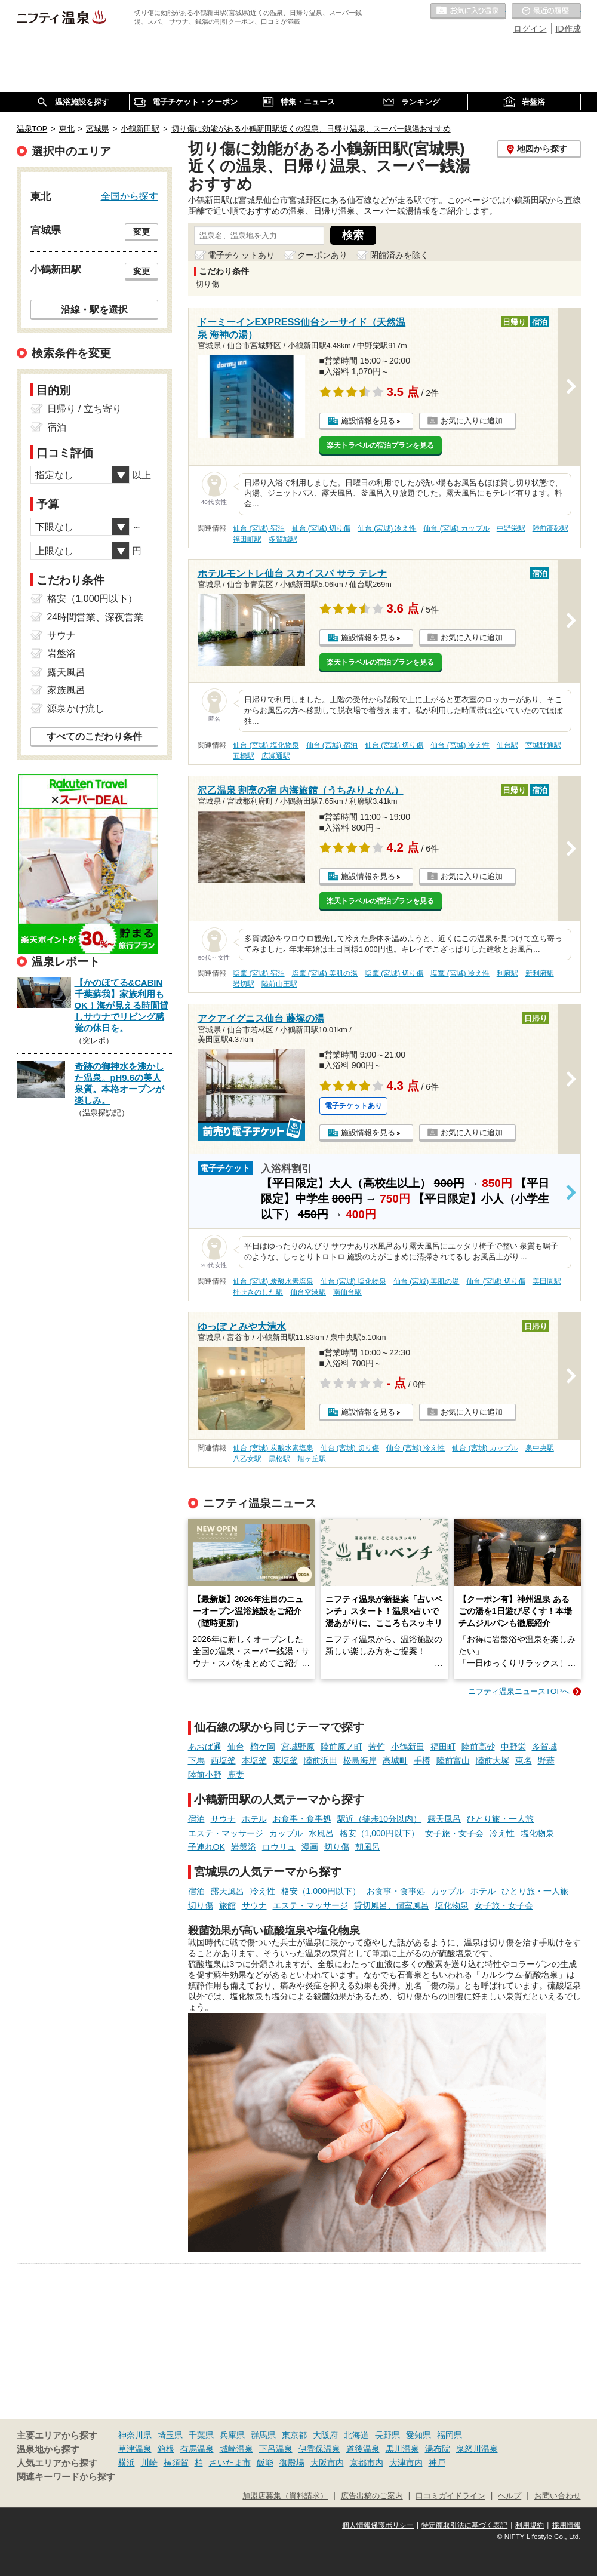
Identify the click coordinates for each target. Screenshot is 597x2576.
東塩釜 (285, 1760)
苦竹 (376, 1746)
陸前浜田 (320, 1760)
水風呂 (321, 1833)
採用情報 (566, 2525)
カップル (286, 1833)
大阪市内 (327, 2462)
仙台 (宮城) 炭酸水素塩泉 (273, 1281)
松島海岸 (360, 1760)
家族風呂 (66, 690)
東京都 (294, 2435)
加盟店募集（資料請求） (285, 2496)
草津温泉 (135, 2449)
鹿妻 (235, 1774)
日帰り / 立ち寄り (84, 409)
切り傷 (336, 1847)
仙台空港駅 (308, 1292)
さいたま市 (230, 2462)
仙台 (235, 1746)
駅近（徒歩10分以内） (379, 1819)
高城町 (395, 1760)
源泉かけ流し (75, 708)
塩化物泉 (537, 1833)
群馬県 (263, 2435)
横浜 (126, 2462)
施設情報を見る (368, 420)
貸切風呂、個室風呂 (391, 1905)
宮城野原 (298, 1746)
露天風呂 (444, 1819)
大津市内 (406, 2462)
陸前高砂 (478, 1746)
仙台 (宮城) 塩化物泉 (266, 745)
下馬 (196, 1760)
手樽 (422, 1760)
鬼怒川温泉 (477, 2449)
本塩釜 (254, 1760)
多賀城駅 (283, 539)
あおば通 (204, 1746)
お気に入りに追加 (472, 420)
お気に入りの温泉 (468, 11)
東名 (523, 1760)
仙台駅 (507, 745)
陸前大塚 (492, 1760)
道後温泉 (363, 2449)
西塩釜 (223, 1760)
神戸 (437, 2462)
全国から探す (129, 195)
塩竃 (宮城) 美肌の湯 (325, 973)
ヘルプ (509, 2496)
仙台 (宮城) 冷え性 (387, 528)
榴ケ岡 (262, 1746)
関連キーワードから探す (66, 2477)
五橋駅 (243, 756)
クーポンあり (322, 255)
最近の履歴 (546, 11)
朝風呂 (367, 1847)
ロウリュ (279, 1847)
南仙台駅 (347, 1292)
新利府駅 (539, 973)
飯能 (265, 2462)
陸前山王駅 (279, 984)
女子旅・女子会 (454, 1833)
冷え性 (502, 1833)
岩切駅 (243, 984)
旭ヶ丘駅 (311, 1459)
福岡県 (449, 2435)
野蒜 (546, 1760)
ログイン (530, 28)
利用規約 (529, 2525)
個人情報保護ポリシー (378, 2525)
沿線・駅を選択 (94, 309)
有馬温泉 (197, 2449)
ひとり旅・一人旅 (500, 1819)
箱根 (166, 2449)
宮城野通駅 (543, 745)
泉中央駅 (539, 1448)
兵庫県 (232, 2435)
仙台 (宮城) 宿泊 (259, 528)
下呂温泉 (276, 2449)
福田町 (443, 1746)
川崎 (149, 2462)
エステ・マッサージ (225, 1833)
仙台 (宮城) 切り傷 (321, 528)
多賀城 (544, 1746)
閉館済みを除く (399, 255)
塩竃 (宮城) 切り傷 (394, 973)
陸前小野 (204, 1774)
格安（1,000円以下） (379, 1833)
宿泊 (196, 1819)
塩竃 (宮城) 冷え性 (460, 973)
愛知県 (418, 2435)
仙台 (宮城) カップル (456, 528)
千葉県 (201, 2435)
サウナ (223, 1819)
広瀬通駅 (275, 756)
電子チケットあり (241, 255)
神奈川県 (135, 2435)
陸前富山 (453, 1760)
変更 (141, 231)
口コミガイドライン (450, 2496)
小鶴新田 (407, 1746)
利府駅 (507, 973)
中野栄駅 (511, 528)
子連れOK (206, 1847)
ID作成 (568, 28)
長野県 (387, 2435)
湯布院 (437, 2449)
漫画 (309, 1847)
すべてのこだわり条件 (94, 736)
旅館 (227, 1905)
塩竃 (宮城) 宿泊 (259, 973)
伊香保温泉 (319, 2449)
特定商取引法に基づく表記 (464, 2525)
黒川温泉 (402, 2449)
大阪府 (325, 2435)
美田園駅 (547, 1281)
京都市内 (366, 2462)
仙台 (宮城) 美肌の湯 (426, 1281)
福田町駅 (247, 539)
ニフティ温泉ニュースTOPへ (519, 1691)
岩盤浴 (243, 1847)
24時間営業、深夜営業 (95, 617)
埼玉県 (170, 2435)
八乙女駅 (247, 1459)
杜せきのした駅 (258, 1292)
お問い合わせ (557, 2496)
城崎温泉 (236, 2449)
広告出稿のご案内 (372, 2496)
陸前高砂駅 (550, 528)
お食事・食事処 (302, 1819)
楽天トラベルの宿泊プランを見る (380, 445)
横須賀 (176, 2462)
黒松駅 (279, 1459)
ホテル (254, 1819)
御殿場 (291, 2462)
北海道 (356, 2435)
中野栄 (513, 1746)
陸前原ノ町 (341, 1746)
